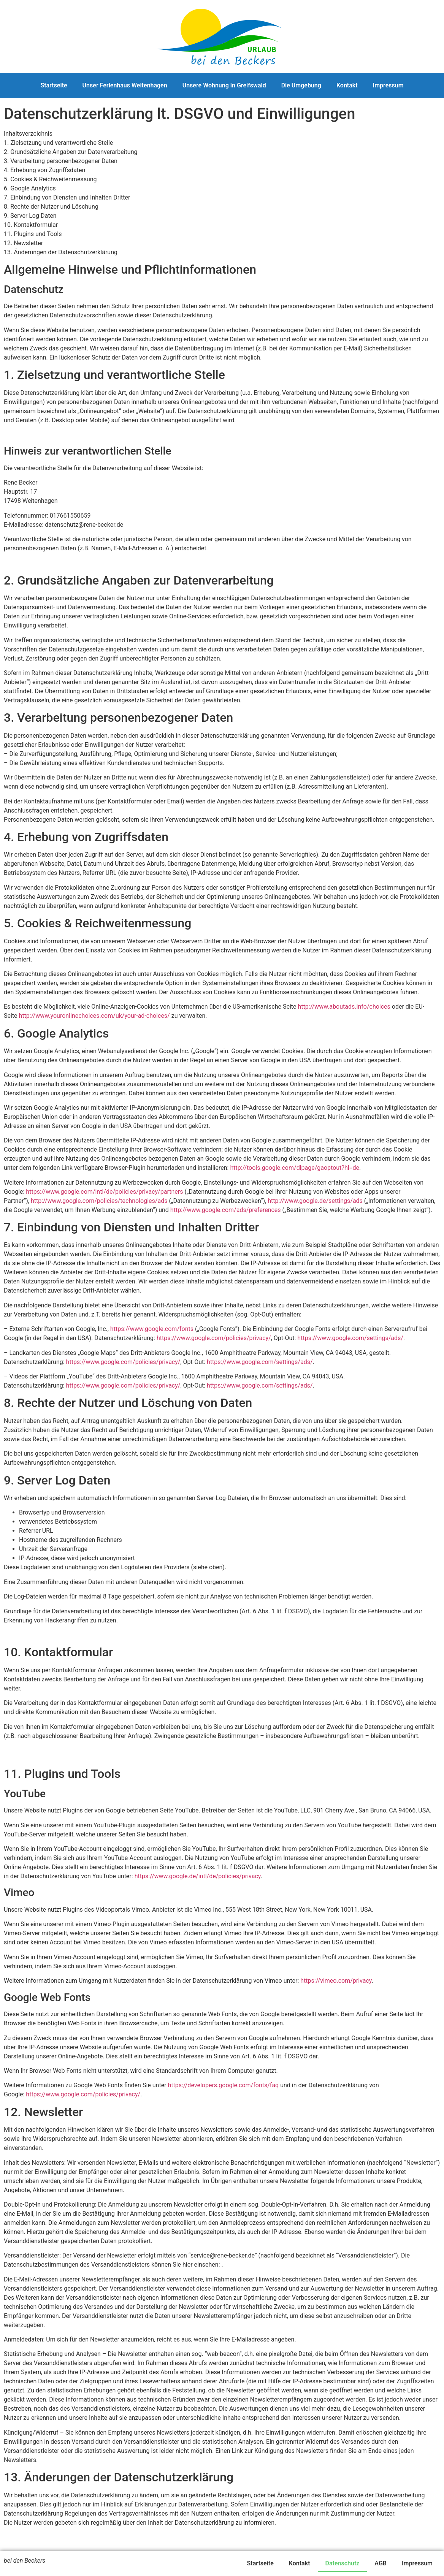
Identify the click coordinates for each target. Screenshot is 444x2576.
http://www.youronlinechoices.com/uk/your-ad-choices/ (94, 1015)
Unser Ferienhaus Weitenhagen (124, 85)
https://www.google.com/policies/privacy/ (214, 1338)
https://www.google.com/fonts (151, 1328)
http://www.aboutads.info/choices (344, 1006)
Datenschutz (342, 2563)
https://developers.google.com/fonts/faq (223, 2085)
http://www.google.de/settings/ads (315, 1200)
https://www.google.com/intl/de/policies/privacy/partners (104, 1191)
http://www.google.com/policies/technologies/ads (99, 1200)
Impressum (388, 85)
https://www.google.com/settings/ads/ (350, 1338)
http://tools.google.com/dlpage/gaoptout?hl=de (294, 1167)
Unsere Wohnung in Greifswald (224, 85)
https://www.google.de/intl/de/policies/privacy (198, 1876)
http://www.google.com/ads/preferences (225, 1210)
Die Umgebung (301, 85)
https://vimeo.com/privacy (335, 1980)
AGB (380, 2563)
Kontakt (347, 85)
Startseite (53, 85)
